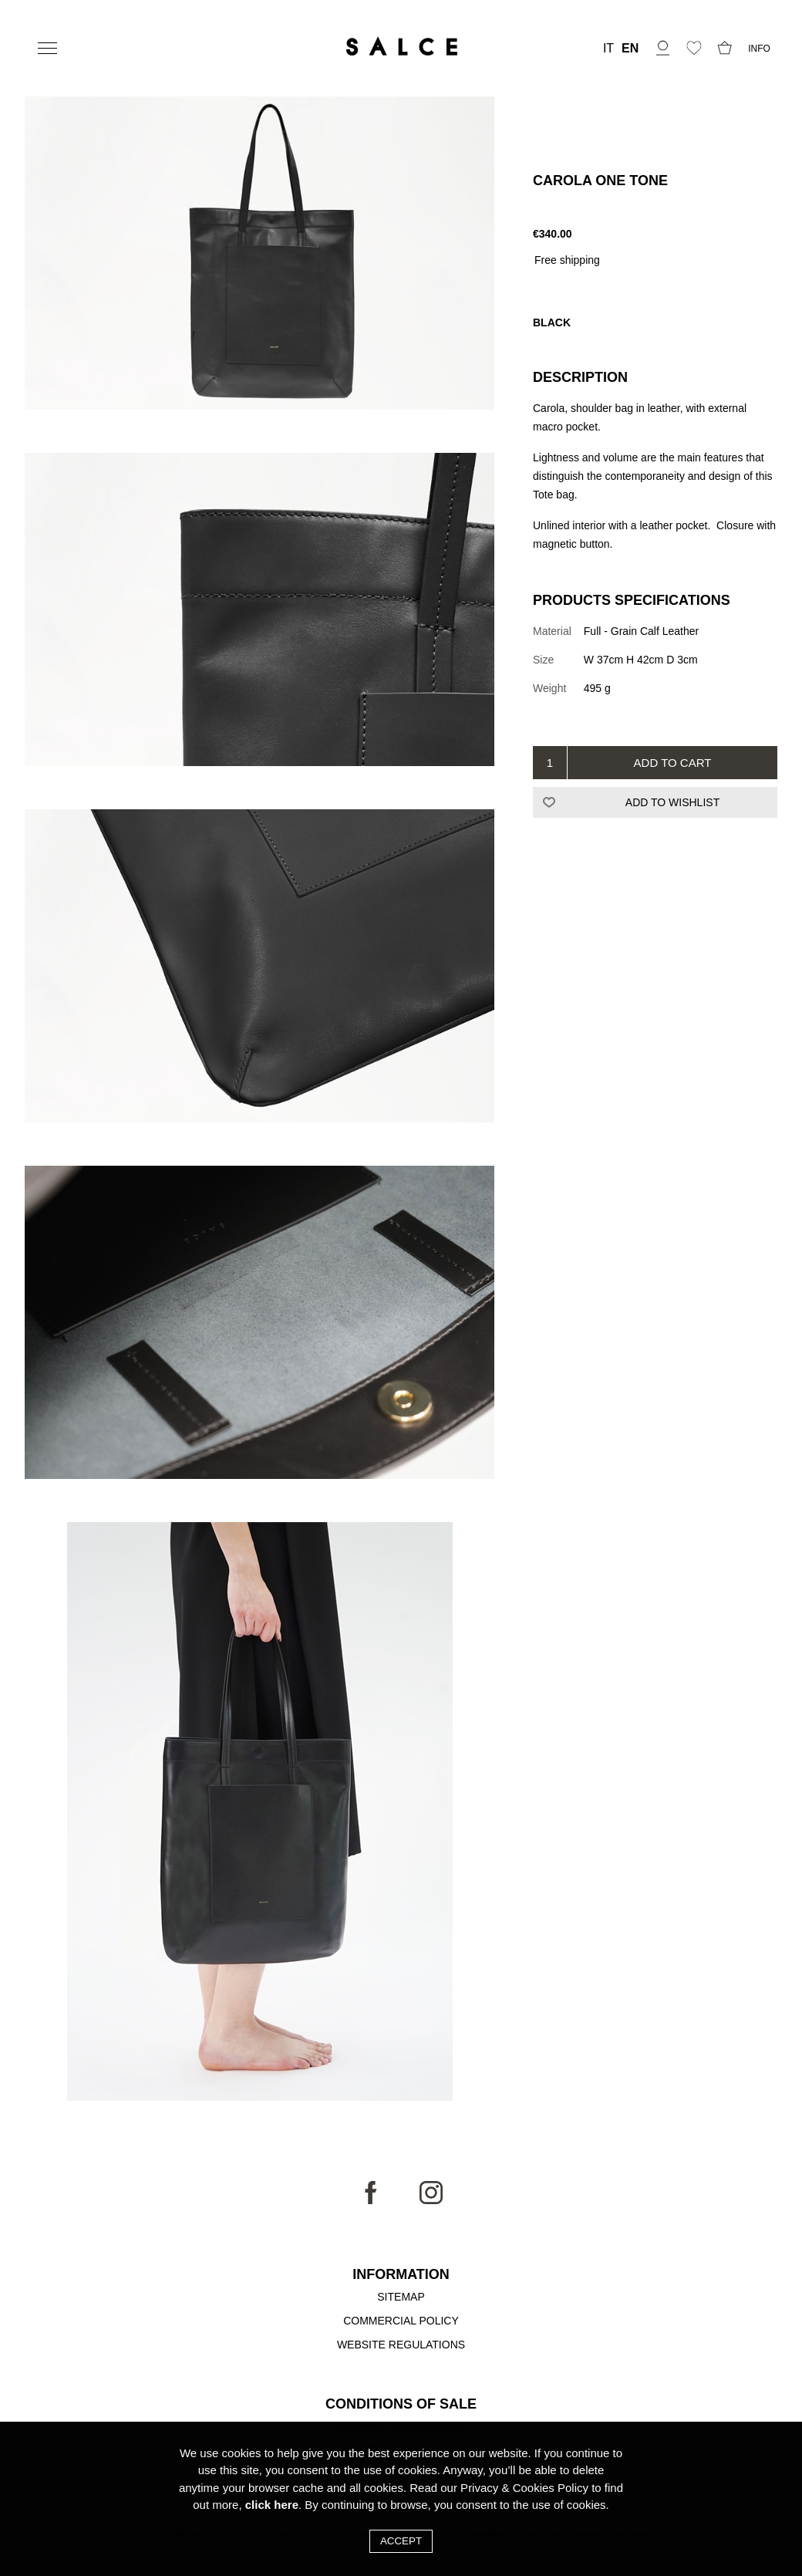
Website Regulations (401, 2344)
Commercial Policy (401, 2320)
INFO (759, 48)
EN (630, 48)
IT (608, 48)
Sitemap (400, 2297)
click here (271, 2504)
